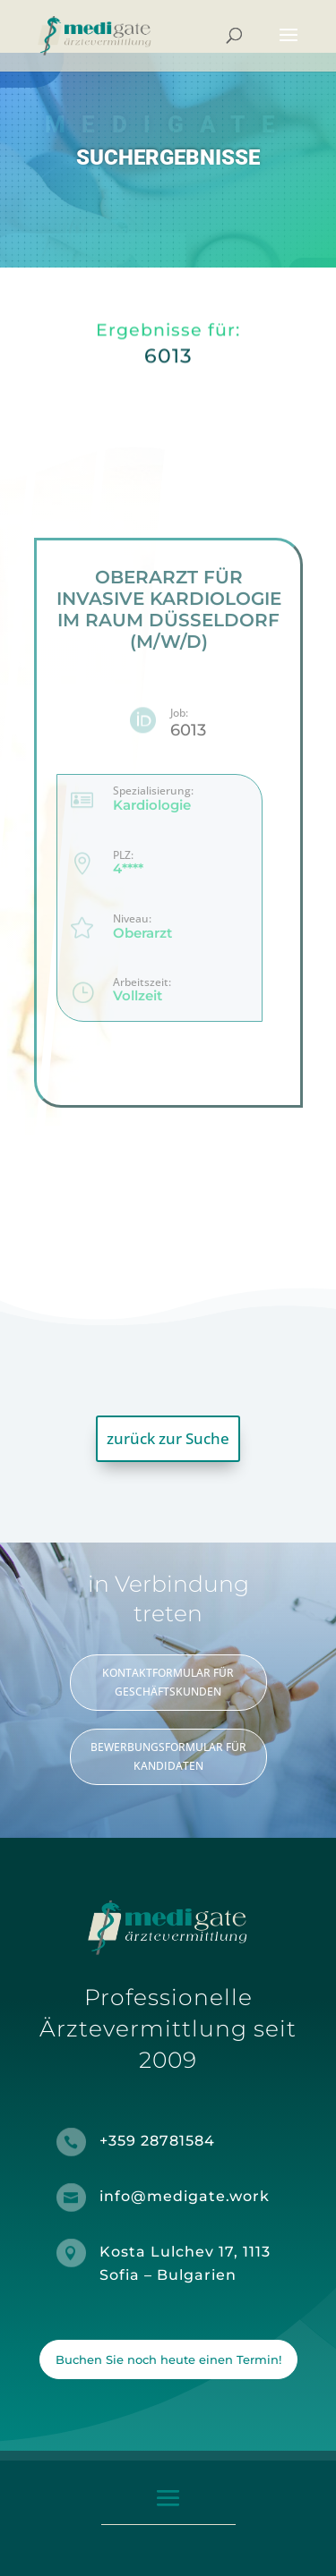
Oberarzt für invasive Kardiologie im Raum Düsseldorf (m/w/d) (168, 609)
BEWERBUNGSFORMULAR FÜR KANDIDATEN (168, 1756)
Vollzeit (136, 996)
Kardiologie (151, 804)
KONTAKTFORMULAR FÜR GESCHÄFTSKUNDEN (168, 1681)
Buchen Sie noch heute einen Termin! (168, 2359)
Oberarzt (141, 932)
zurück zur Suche (168, 1438)
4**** (127, 869)
